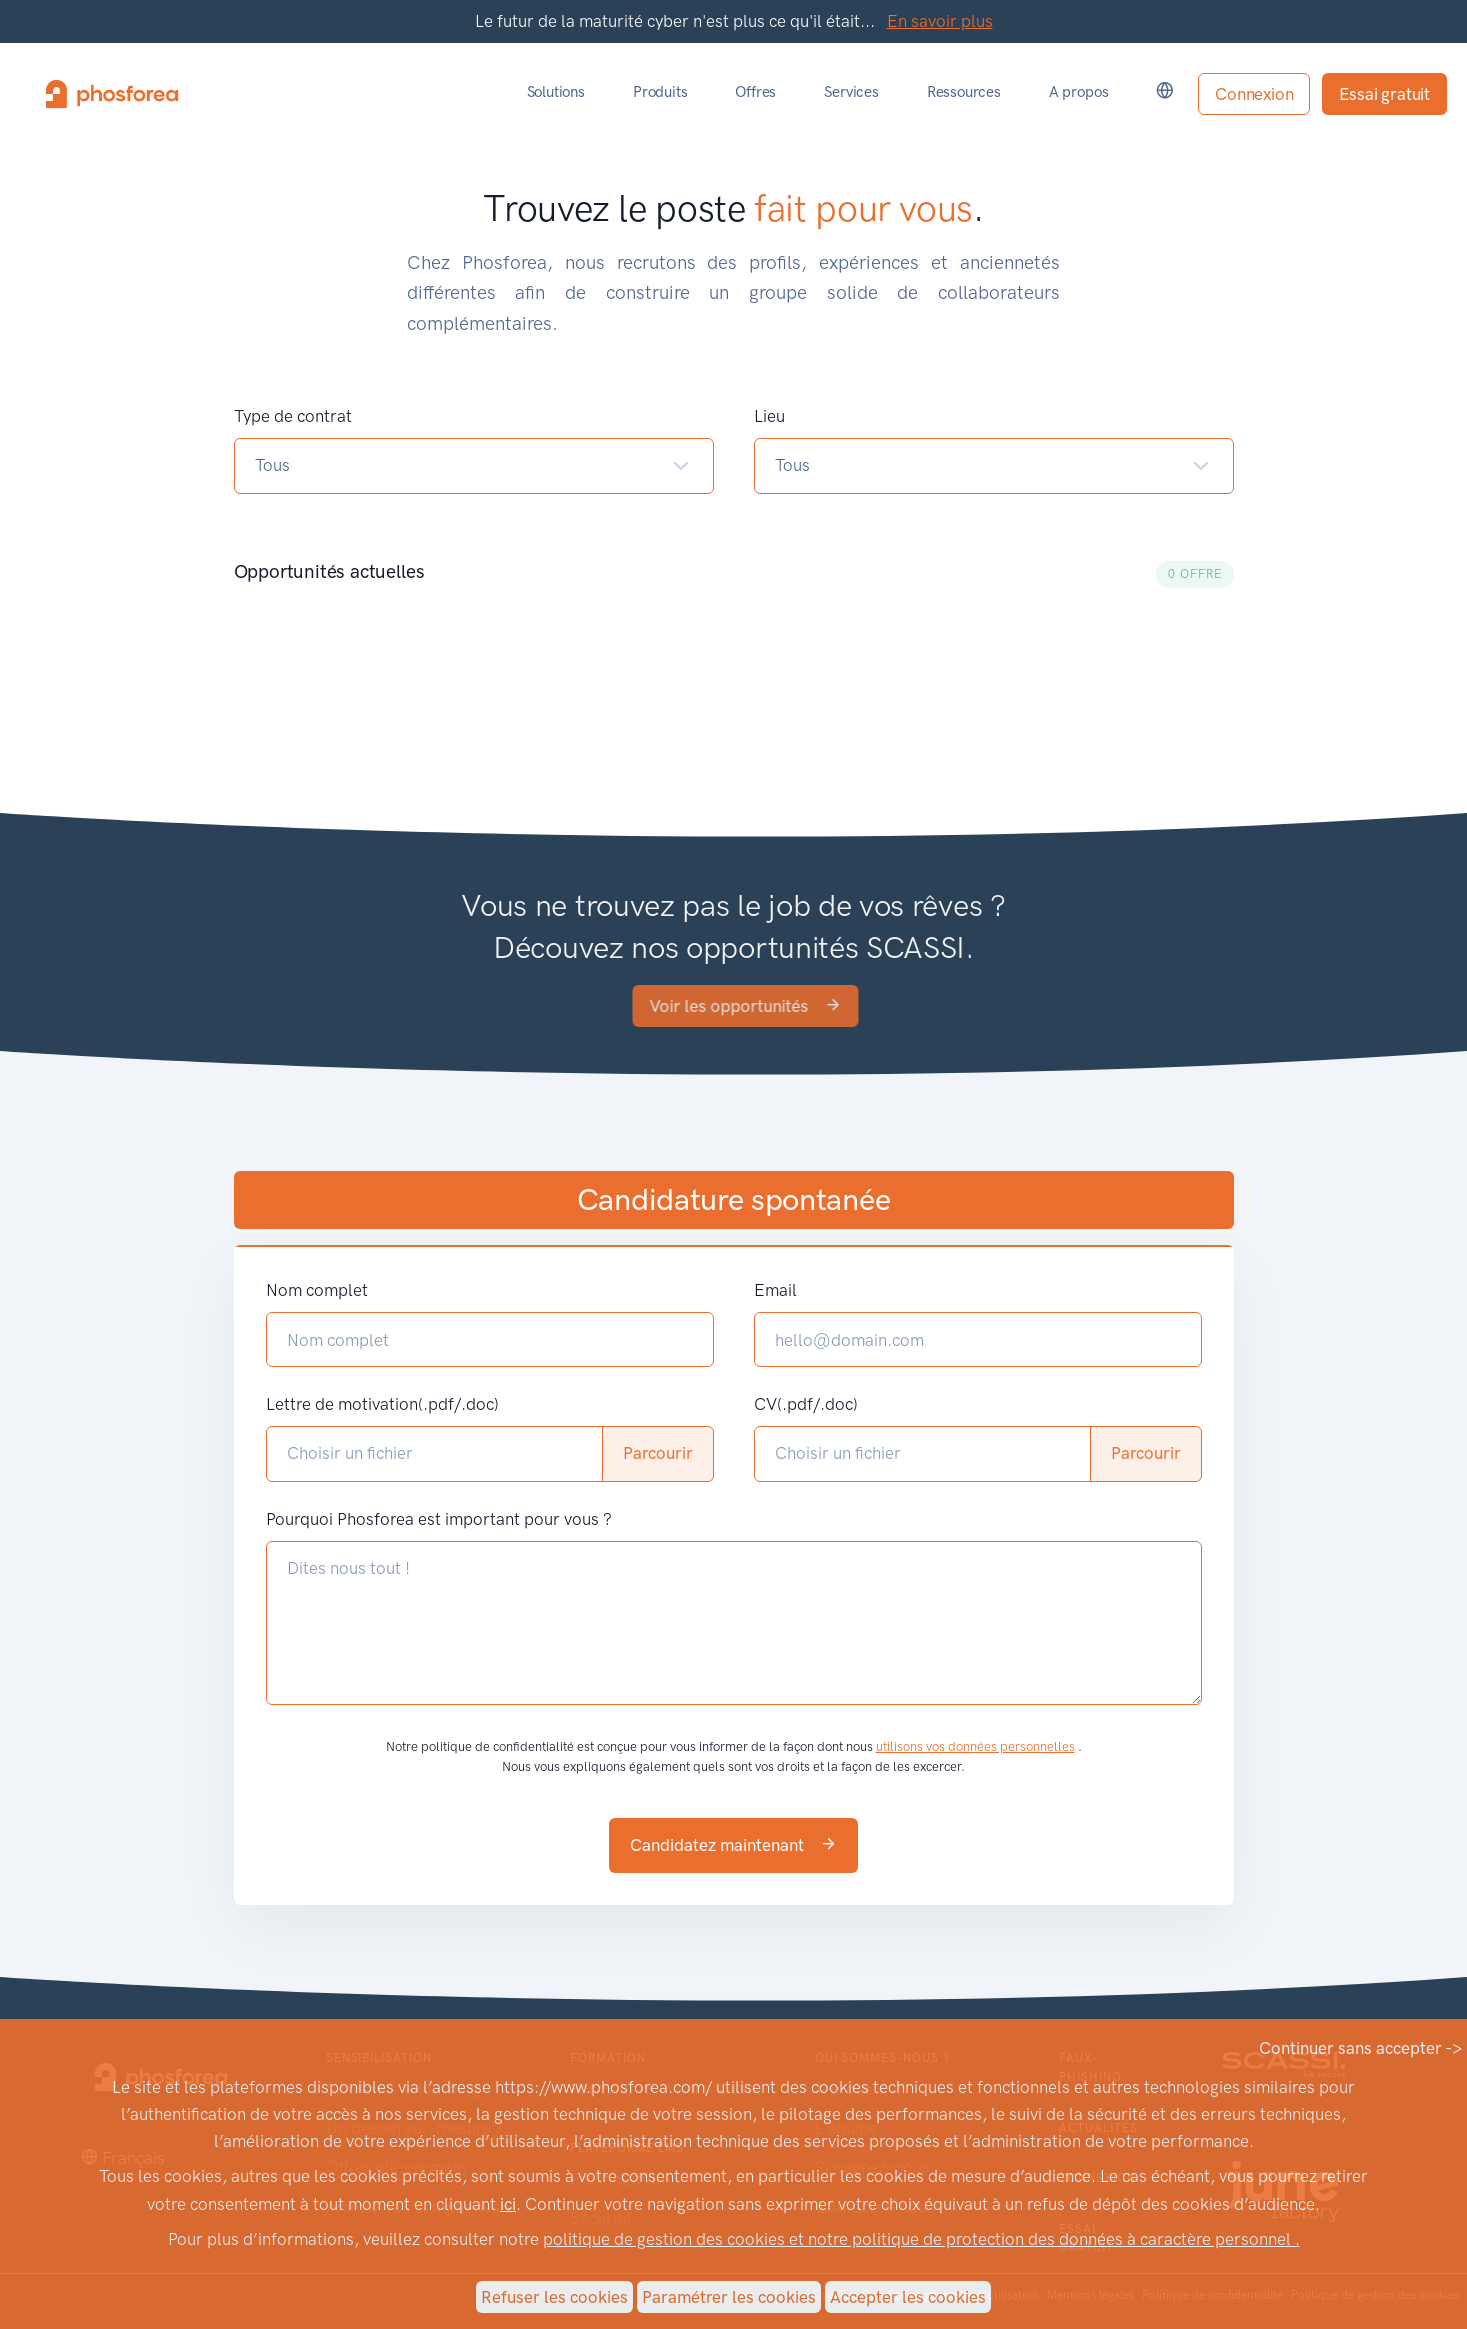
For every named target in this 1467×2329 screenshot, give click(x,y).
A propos (1078, 92)
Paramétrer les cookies (729, 2297)
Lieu (769, 416)
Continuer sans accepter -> (1361, 2048)
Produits (660, 92)
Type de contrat (293, 416)
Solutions (556, 92)
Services (851, 92)
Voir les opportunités (805, 1006)
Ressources (964, 92)
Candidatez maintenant (733, 1845)
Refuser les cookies (554, 2297)
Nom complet (317, 1290)
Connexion (1254, 94)
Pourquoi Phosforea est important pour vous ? (439, 1519)
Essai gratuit (1384, 94)
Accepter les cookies (908, 2297)
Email (775, 1290)
